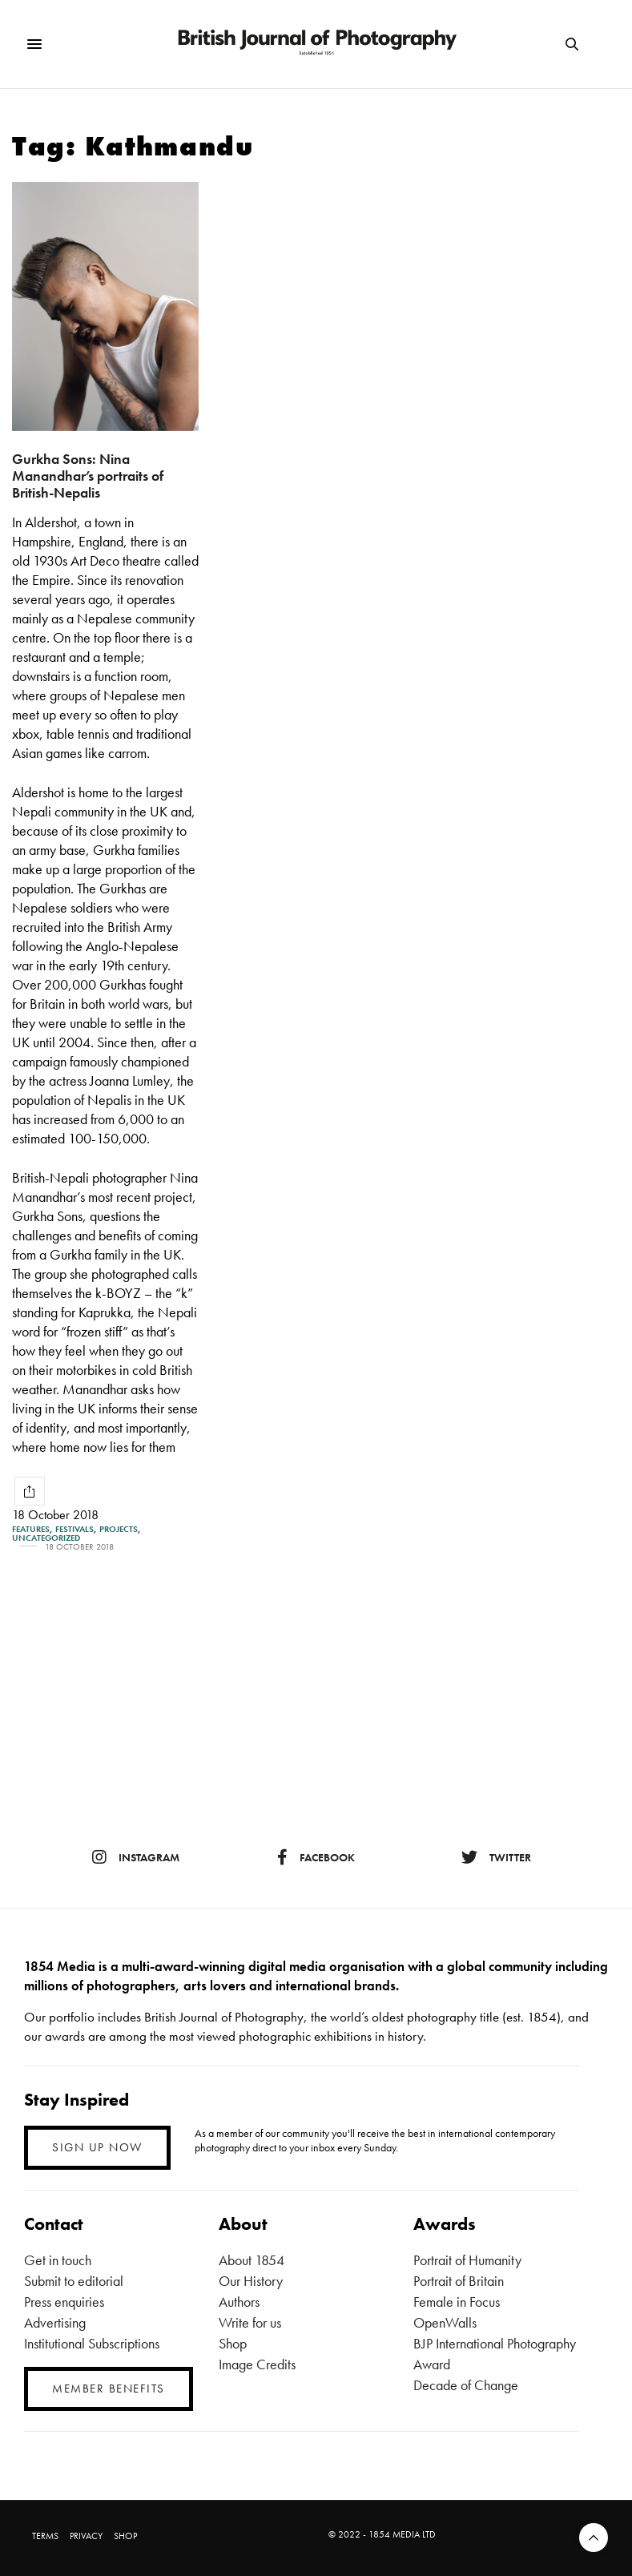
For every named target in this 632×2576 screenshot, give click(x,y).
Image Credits (257, 2364)
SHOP (125, 2536)
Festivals (74, 1529)
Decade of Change (465, 2385)
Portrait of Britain (458, 2281)
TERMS (45, 2536)
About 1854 (251, 2260)
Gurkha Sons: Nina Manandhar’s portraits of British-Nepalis (87, 475)
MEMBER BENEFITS (108, 2388)
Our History (251, 2281)
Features (31, 1529)
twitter (496, 1857)
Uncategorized (46, 1538)
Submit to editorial (73, 2281)
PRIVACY (86, 2536)
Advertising (55, 2322)
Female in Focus (456, 2301)
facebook (316, 1857)
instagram (135, 1857)
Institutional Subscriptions (91, 2343)
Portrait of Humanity (467, 2260)
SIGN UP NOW (97, 2147)
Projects (118, 1529)
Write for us (250, 2322)
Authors (239, 2301)
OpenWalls (445, 2322)
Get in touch (57, 2260)
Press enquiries (64, 2301)
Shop (233, 2343)
